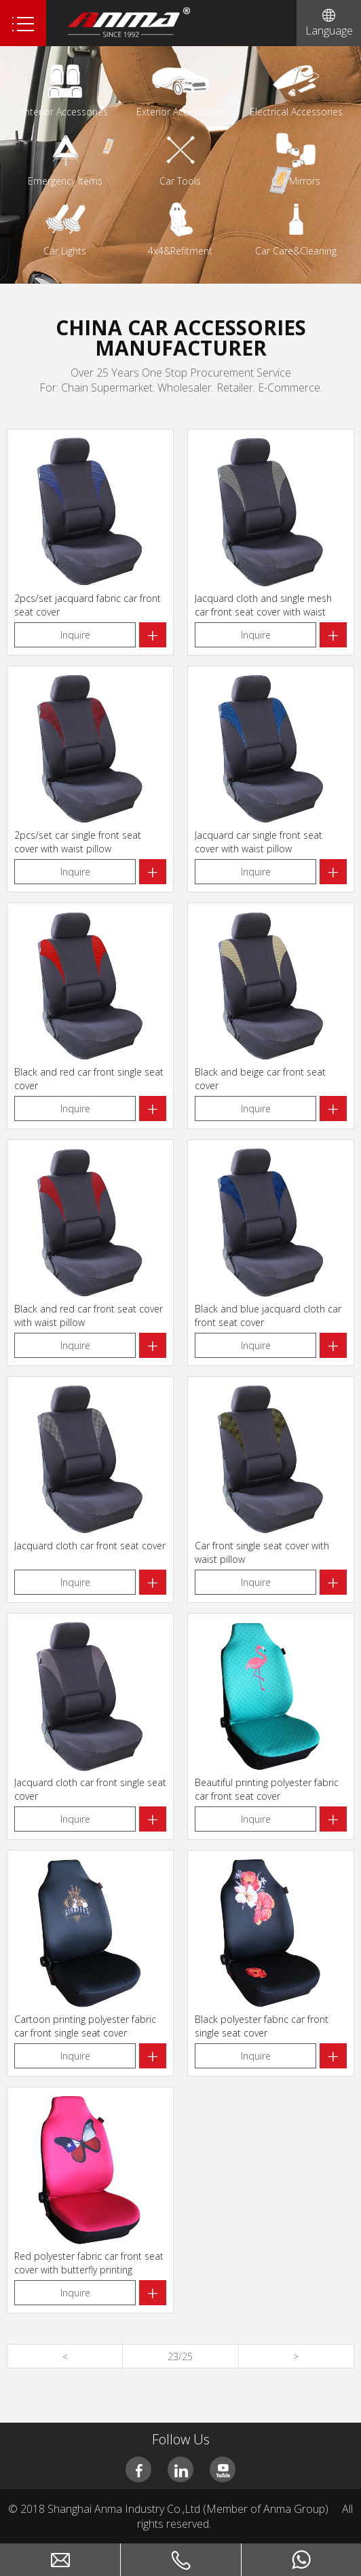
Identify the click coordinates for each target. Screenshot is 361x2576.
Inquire (75, 634)
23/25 (180, 2356)
